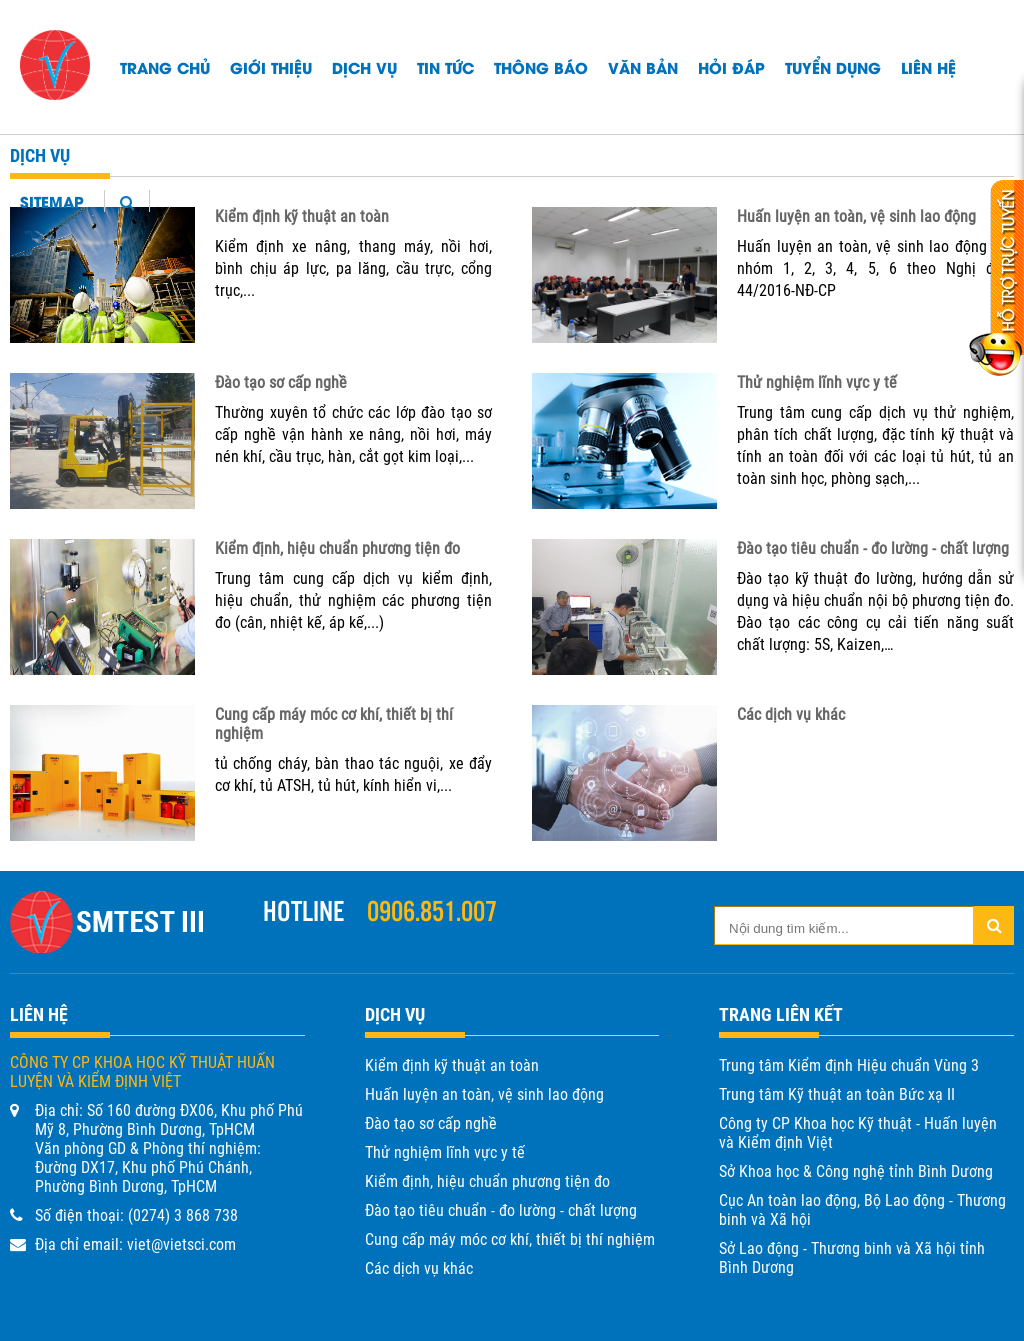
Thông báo (541, 67)
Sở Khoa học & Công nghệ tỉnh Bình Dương (856, 1171)
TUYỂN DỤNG (833, 67)
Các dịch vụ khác (791, 714)
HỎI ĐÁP (731, 67)
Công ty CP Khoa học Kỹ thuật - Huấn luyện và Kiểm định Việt (858, 1133)
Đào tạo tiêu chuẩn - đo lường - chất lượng (873, 548)
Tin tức (445, 67)
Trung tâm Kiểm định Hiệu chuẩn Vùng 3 (849, 1065)
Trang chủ (165, 67)
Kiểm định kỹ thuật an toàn (302, 216)
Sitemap (52, 201)
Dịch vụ (364, 67)
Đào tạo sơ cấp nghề (281, 382)
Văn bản (643, 67)
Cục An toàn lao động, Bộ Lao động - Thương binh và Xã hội (862, 1210)
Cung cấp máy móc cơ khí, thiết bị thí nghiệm (510, 1239)
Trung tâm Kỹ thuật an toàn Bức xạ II (837, 1094)
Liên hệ (928, 67)
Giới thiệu (271, 67)
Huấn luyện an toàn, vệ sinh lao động (856, 216)
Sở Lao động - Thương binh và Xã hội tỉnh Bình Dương (852, 1258)
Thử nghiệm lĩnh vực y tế (817, 382)
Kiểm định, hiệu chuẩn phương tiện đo (337, 548)
